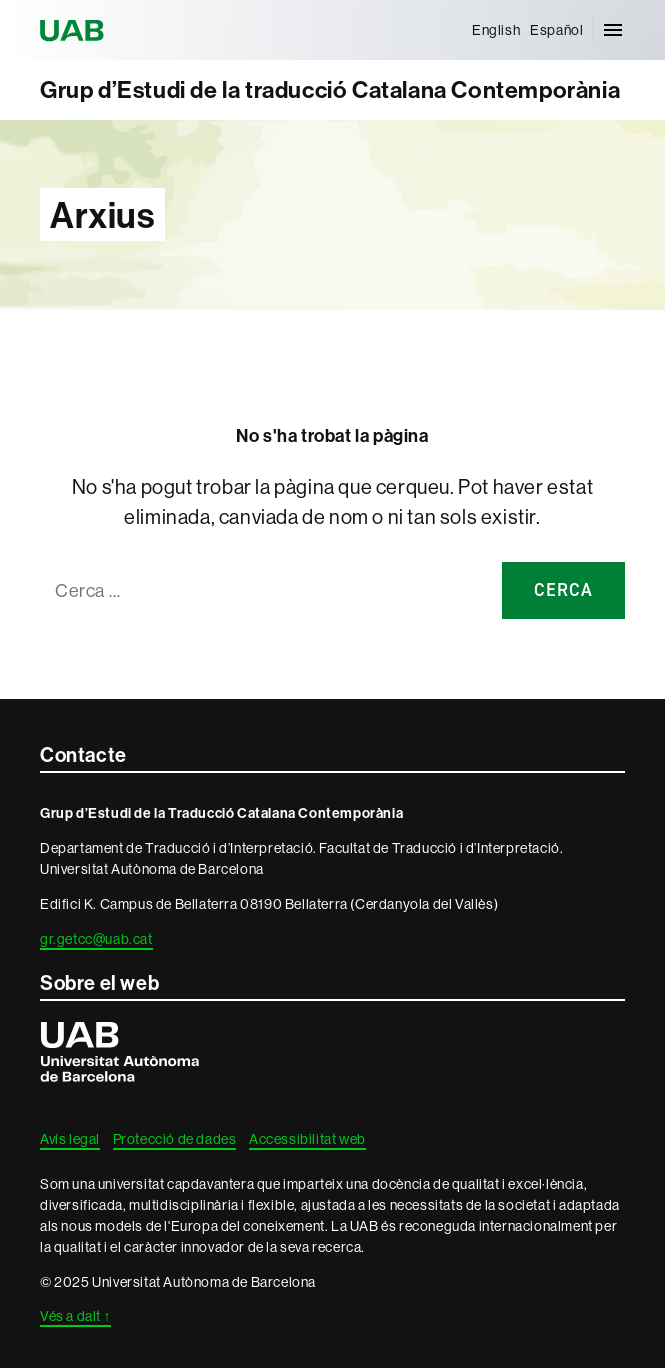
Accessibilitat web (307, 1139)
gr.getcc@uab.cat (96, 939)
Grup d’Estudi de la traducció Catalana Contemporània (330, 89)
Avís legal (70, 1139)
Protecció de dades (175, 1139)
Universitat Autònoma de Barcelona (75, 30)
